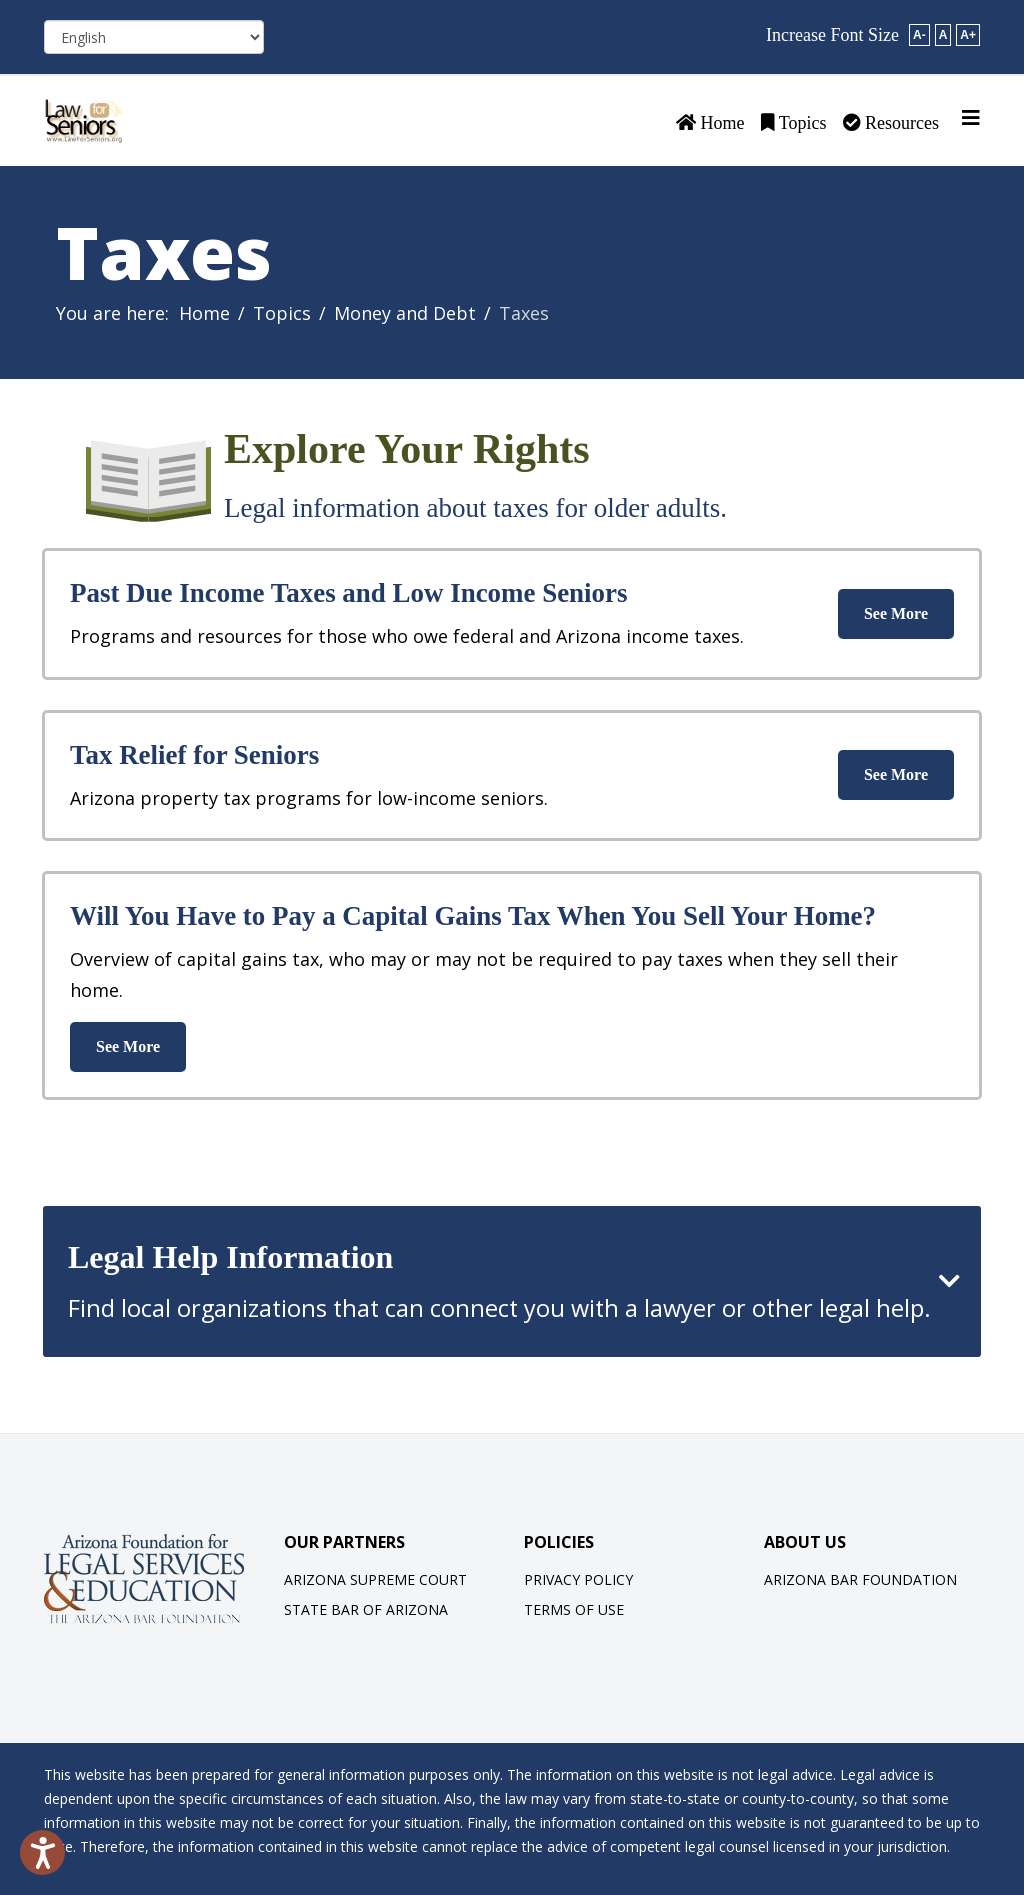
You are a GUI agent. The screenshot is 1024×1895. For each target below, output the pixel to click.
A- (919, 35)
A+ (968, 35)
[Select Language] (154, 37)
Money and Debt (405, 313)
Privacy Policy (578, 1579)
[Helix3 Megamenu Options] (971, 118)
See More (896, 613)
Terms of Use (574, 1609)
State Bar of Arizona (366, 1609)
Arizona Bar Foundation (860, 1579)
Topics (794, 123)
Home (710, 123)
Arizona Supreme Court (375, 1579)
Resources (891, 123)
